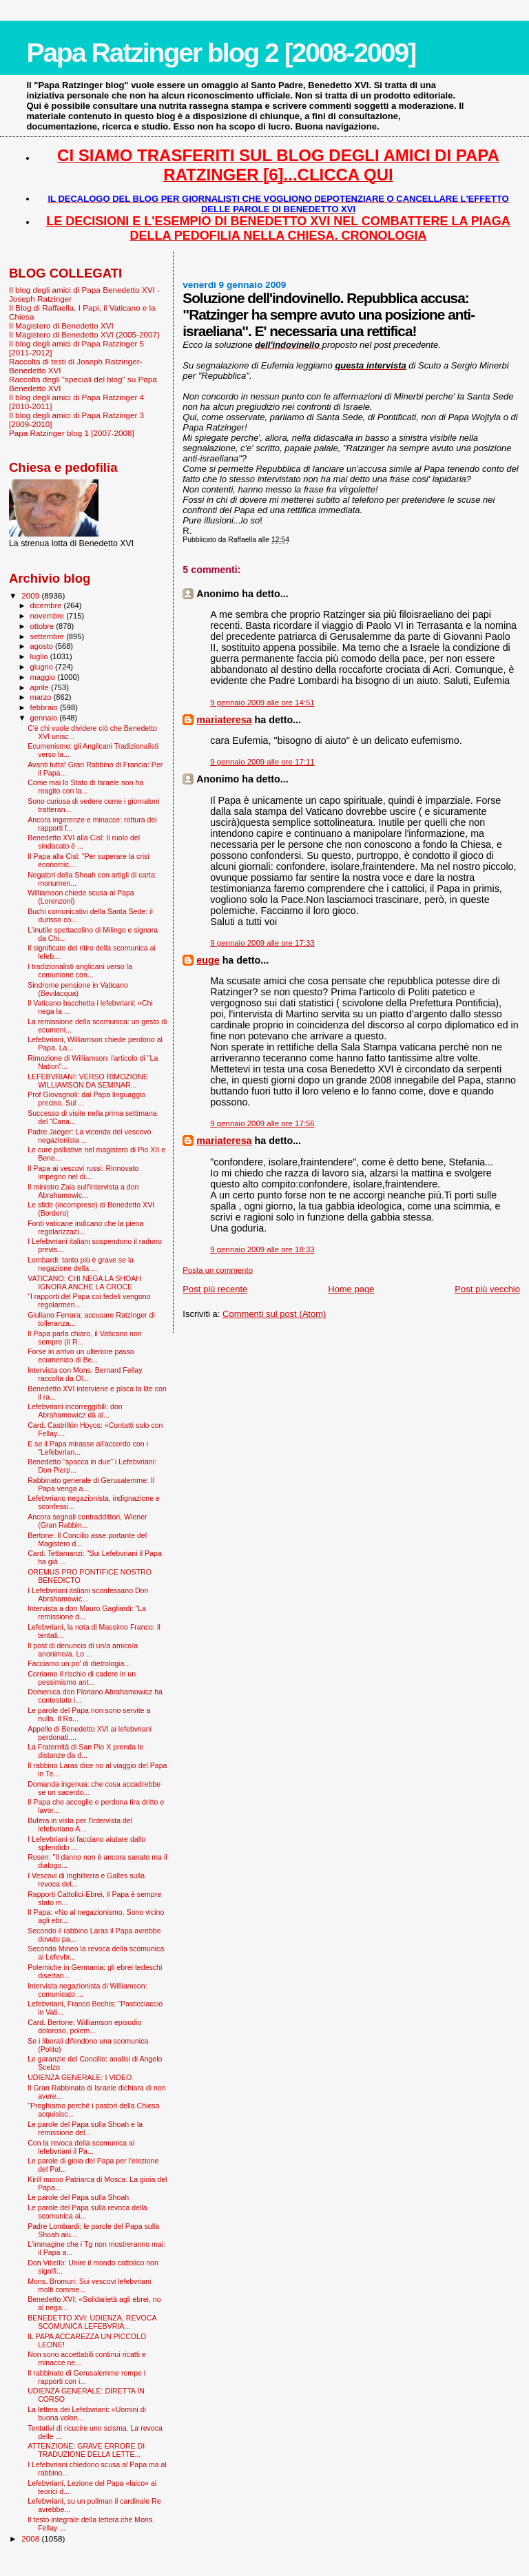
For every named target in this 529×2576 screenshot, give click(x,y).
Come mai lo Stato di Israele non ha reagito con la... (85, 786)
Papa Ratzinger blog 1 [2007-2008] (71, 432)
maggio (44, 677)
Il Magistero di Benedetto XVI (61, 325)
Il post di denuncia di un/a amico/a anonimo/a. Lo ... (83, 1649)
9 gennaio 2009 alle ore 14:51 (262, 702)
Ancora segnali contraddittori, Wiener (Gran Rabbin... (87, 1521)
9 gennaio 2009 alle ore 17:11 (262, 762)
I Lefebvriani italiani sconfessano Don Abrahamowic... (88, 1594)
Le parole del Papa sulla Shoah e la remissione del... (85, 2128)
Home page (351, 1289)
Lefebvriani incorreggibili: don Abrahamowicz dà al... (75, 1410)
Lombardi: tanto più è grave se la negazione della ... (81, 1264)
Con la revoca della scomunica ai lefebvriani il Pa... (81, 2147)
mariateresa (223, 719)
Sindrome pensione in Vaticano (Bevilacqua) (78, 989)
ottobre (43, 626)
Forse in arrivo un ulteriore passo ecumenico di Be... (81, 1355)
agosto (43, 646)
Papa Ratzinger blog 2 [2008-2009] (220, 52)
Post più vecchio (487, 1289)
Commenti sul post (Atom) (274, 1314)
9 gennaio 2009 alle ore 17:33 (262, 943)
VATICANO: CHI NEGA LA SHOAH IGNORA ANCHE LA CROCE (84, 1282)
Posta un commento (218, 1270)
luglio (40, 656)
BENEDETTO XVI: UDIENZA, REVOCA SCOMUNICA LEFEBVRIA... (92, 2322)
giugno (43, 667)
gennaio (45, 718)
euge (207, 960)
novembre (48, 616)
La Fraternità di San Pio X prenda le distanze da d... (85, 1751)
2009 (31, 595)
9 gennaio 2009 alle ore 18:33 (262, 1249)
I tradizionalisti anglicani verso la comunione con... (80, 970)
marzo (42, 697)
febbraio (45, 707)
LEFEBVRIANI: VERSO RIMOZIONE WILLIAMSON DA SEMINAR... (88, 1080)
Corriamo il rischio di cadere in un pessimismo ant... (82, 1678)
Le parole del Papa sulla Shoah (78, 2197)
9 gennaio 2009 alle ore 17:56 (262, 1123)
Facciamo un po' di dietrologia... (79, 1663)
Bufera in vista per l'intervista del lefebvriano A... (80, 1824)
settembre (48, 636)
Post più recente (215, 1289)
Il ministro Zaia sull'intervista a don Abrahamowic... (83, 1191)
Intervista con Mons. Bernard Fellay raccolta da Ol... (85, 1374)
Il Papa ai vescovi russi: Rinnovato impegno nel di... (83, 1172)
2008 (31, 2538)
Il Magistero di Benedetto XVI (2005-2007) (84, 334)
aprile (40, 687)
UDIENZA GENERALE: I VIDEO (80, 2077)
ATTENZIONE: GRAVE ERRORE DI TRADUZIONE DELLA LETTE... (86, 2450)
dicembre (47, 605)
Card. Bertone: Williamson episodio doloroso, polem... (84, 2026)
